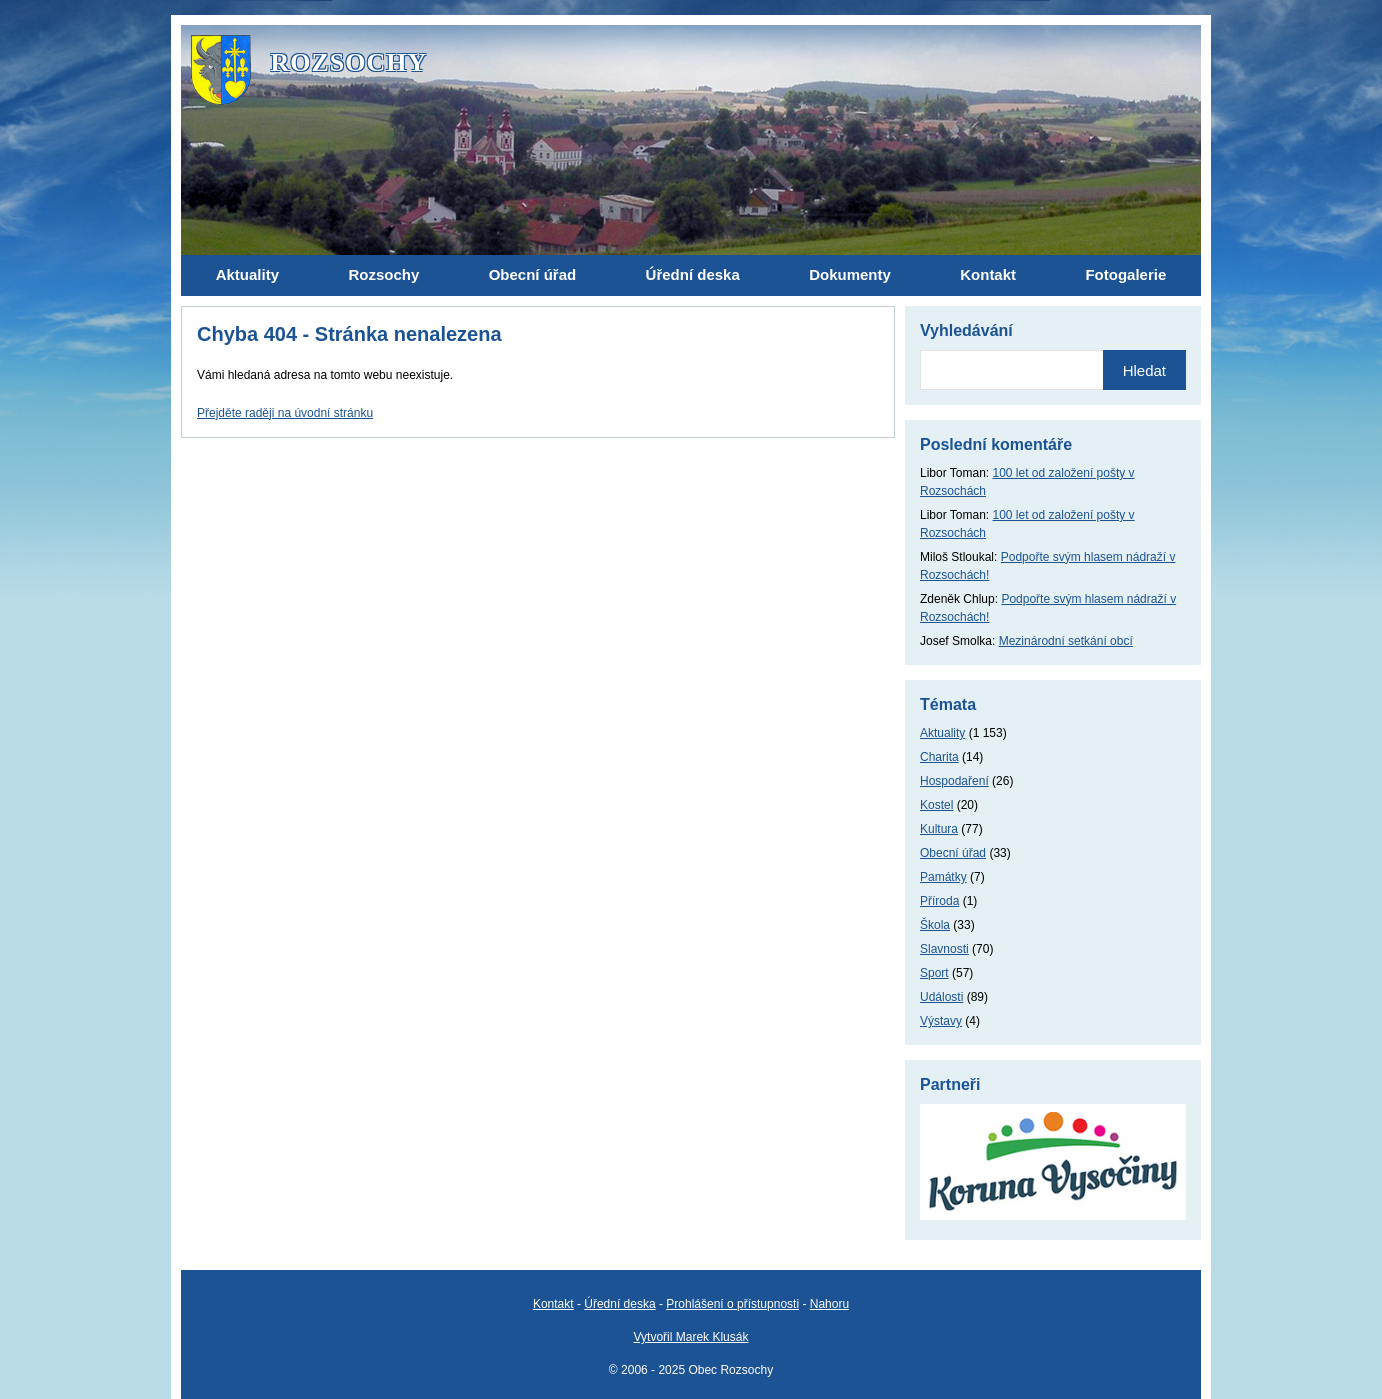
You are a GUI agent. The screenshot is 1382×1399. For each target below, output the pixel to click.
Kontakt (553, 1304)
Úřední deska (619, 1304)
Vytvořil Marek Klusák (691, 1337)
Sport (934, 973)
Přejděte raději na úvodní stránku (285, 413)
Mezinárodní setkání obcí (1066, 641)
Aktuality (942, 733)
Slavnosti (944, 949)
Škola (935, 925)
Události (941, 997)
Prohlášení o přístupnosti (732, 1304)
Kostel (936, 805)
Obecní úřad (953, 853)
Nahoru (829, 1304)
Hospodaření (954, 781)
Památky (943, 877)
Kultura (939, 829)
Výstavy (941, 1021)
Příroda (939, 901)
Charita (939, 757)
